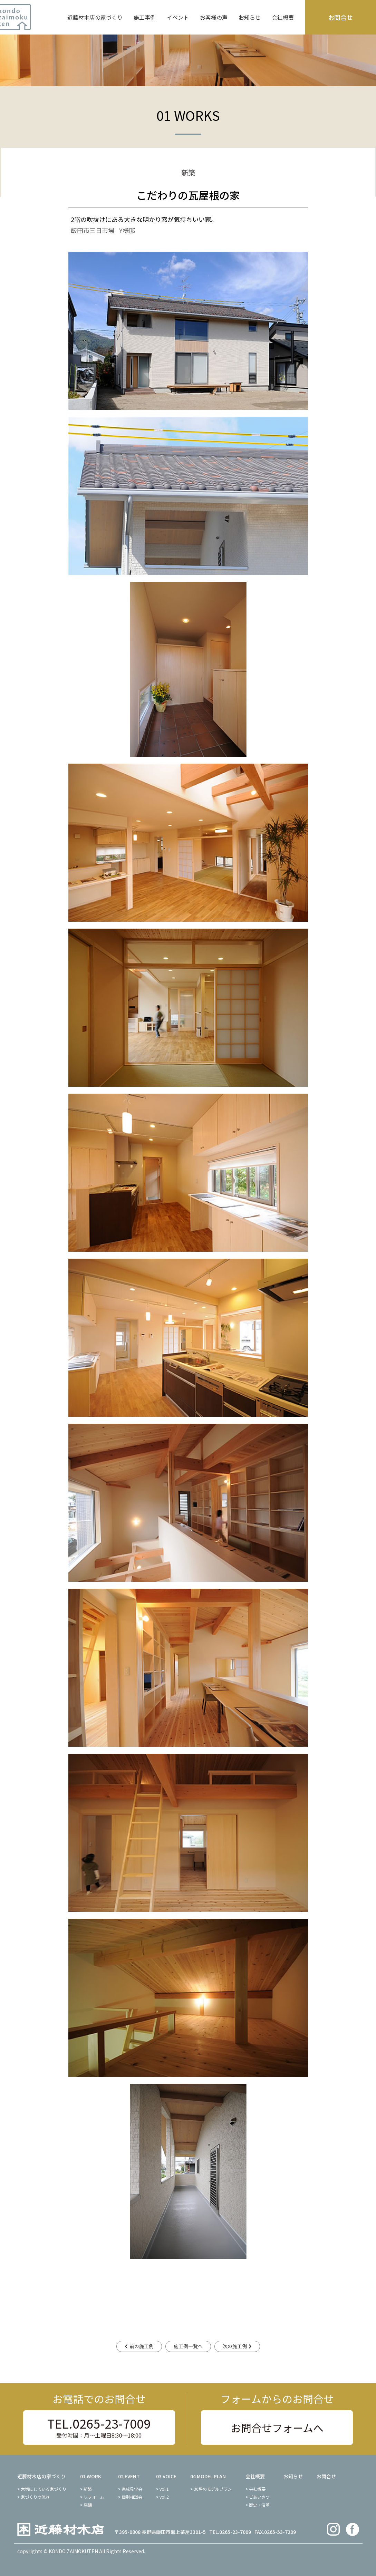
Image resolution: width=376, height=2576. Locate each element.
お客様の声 (214, 17)
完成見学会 (132, 2489)
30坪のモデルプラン (213, 2489)
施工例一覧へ (188, 2346)
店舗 (88, 2505)
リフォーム (94, 2497)
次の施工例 (235, 2346)
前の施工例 (141, 2346)
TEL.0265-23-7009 (99, 2426)
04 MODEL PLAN (208, 2476)
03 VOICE (166, 2476)
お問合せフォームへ (277, 2427)
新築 (88, 2489)
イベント (178, 17)
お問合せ (340, 17)
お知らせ (250, 17)
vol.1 (164, 2489)
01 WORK (90, 2476)
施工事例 (145, 17)
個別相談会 (132, 2497)
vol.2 (164, 2497)
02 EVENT (129, 2476)
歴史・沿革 (259, 2505)
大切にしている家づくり (43, 2489)
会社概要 (283, 17)
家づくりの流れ (35, 2497)
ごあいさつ (259, 2497)
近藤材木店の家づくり (95, 17)
